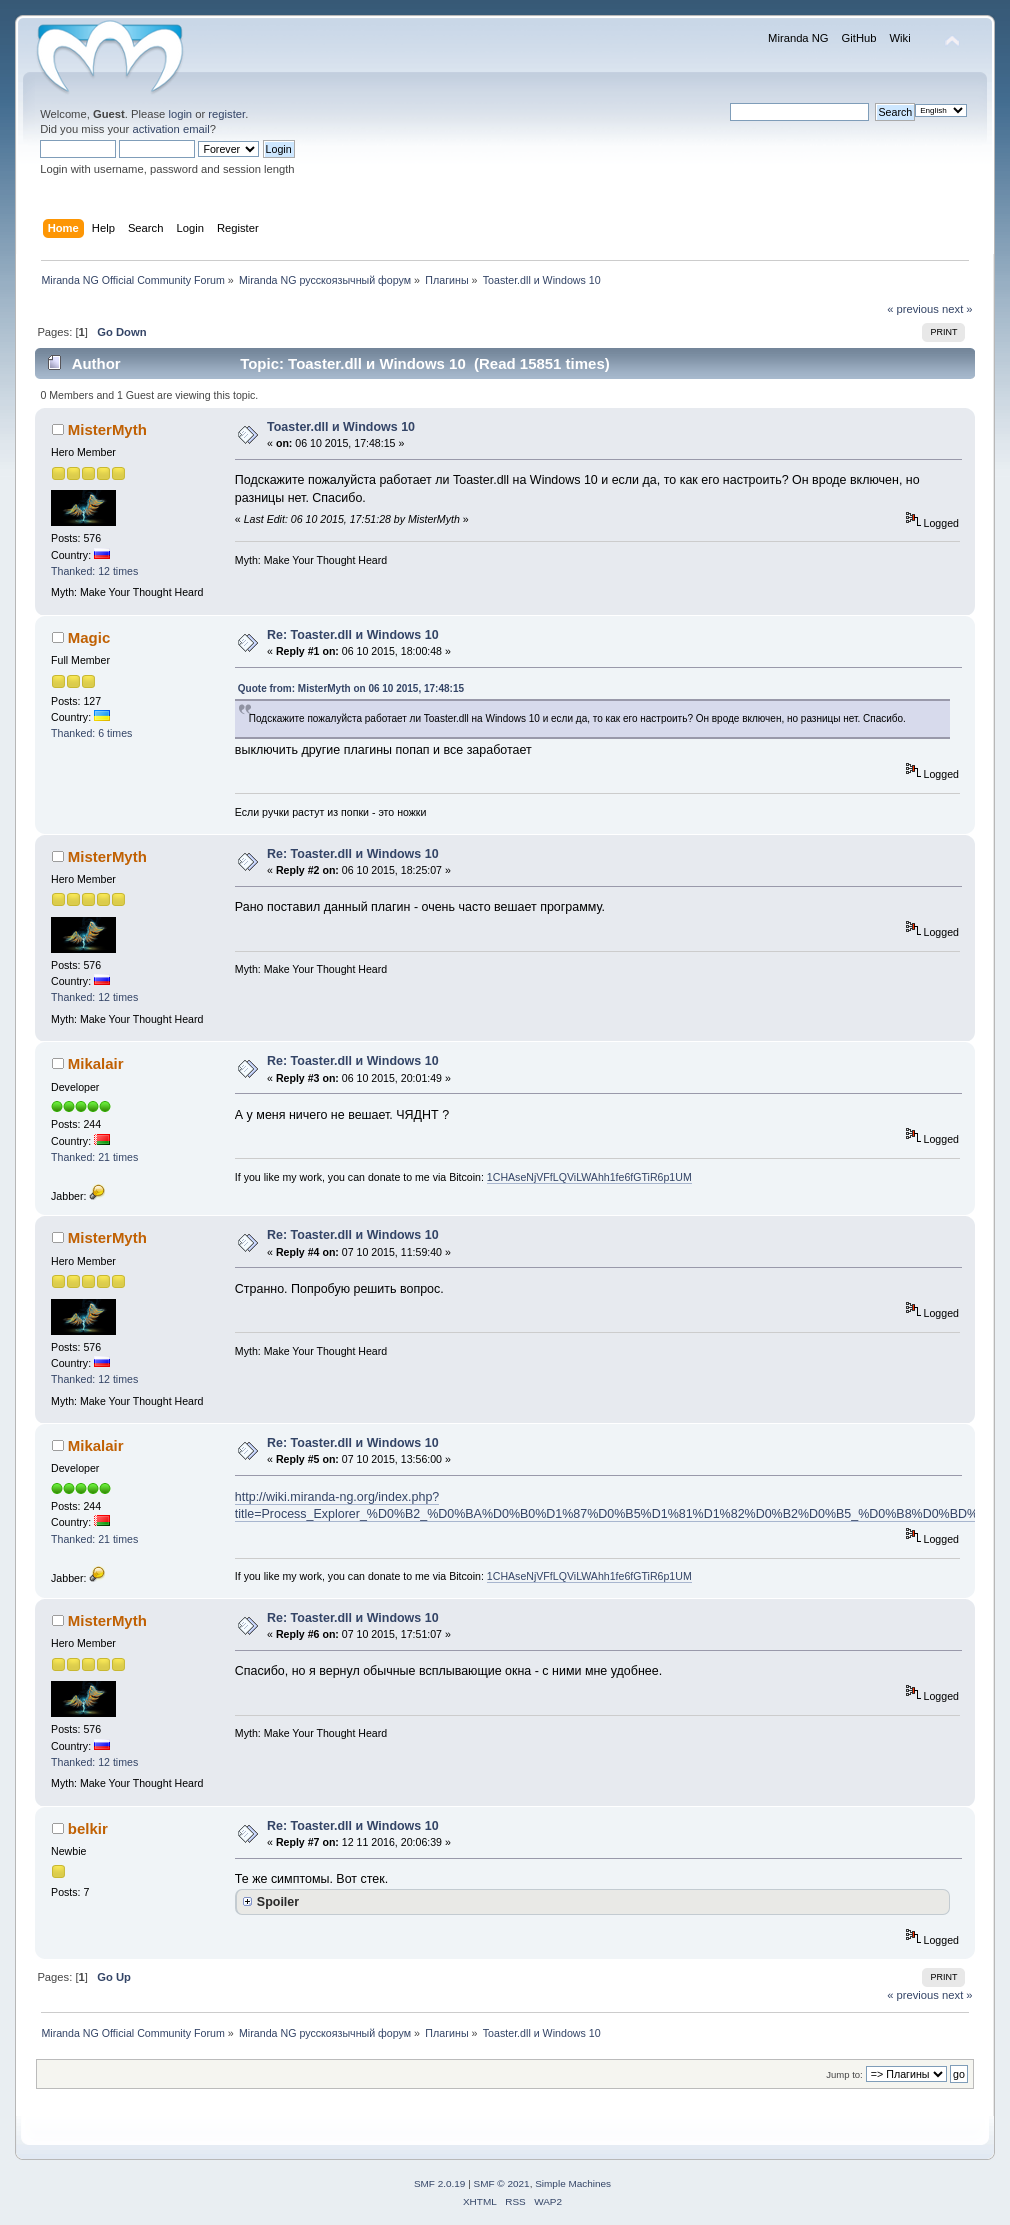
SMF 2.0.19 (440, 2183)
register (226, 114)
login (180, 114)
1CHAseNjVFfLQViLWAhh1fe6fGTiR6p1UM (589, 1177)
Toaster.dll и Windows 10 (341, 427)
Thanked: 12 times (94, 571)
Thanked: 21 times (94, 1157)
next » (957, 309)
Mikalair (96, 1063)
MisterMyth (107, 429)
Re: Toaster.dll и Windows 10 (353, 635)
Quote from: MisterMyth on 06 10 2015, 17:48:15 (351, 688)
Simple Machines (573, 2183)
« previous (913, 309)
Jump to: (844, 2074)
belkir (88, 1828)
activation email (170, 129)
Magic (89, 637)
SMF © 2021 (502, 2183)
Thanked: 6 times (91, 733)
